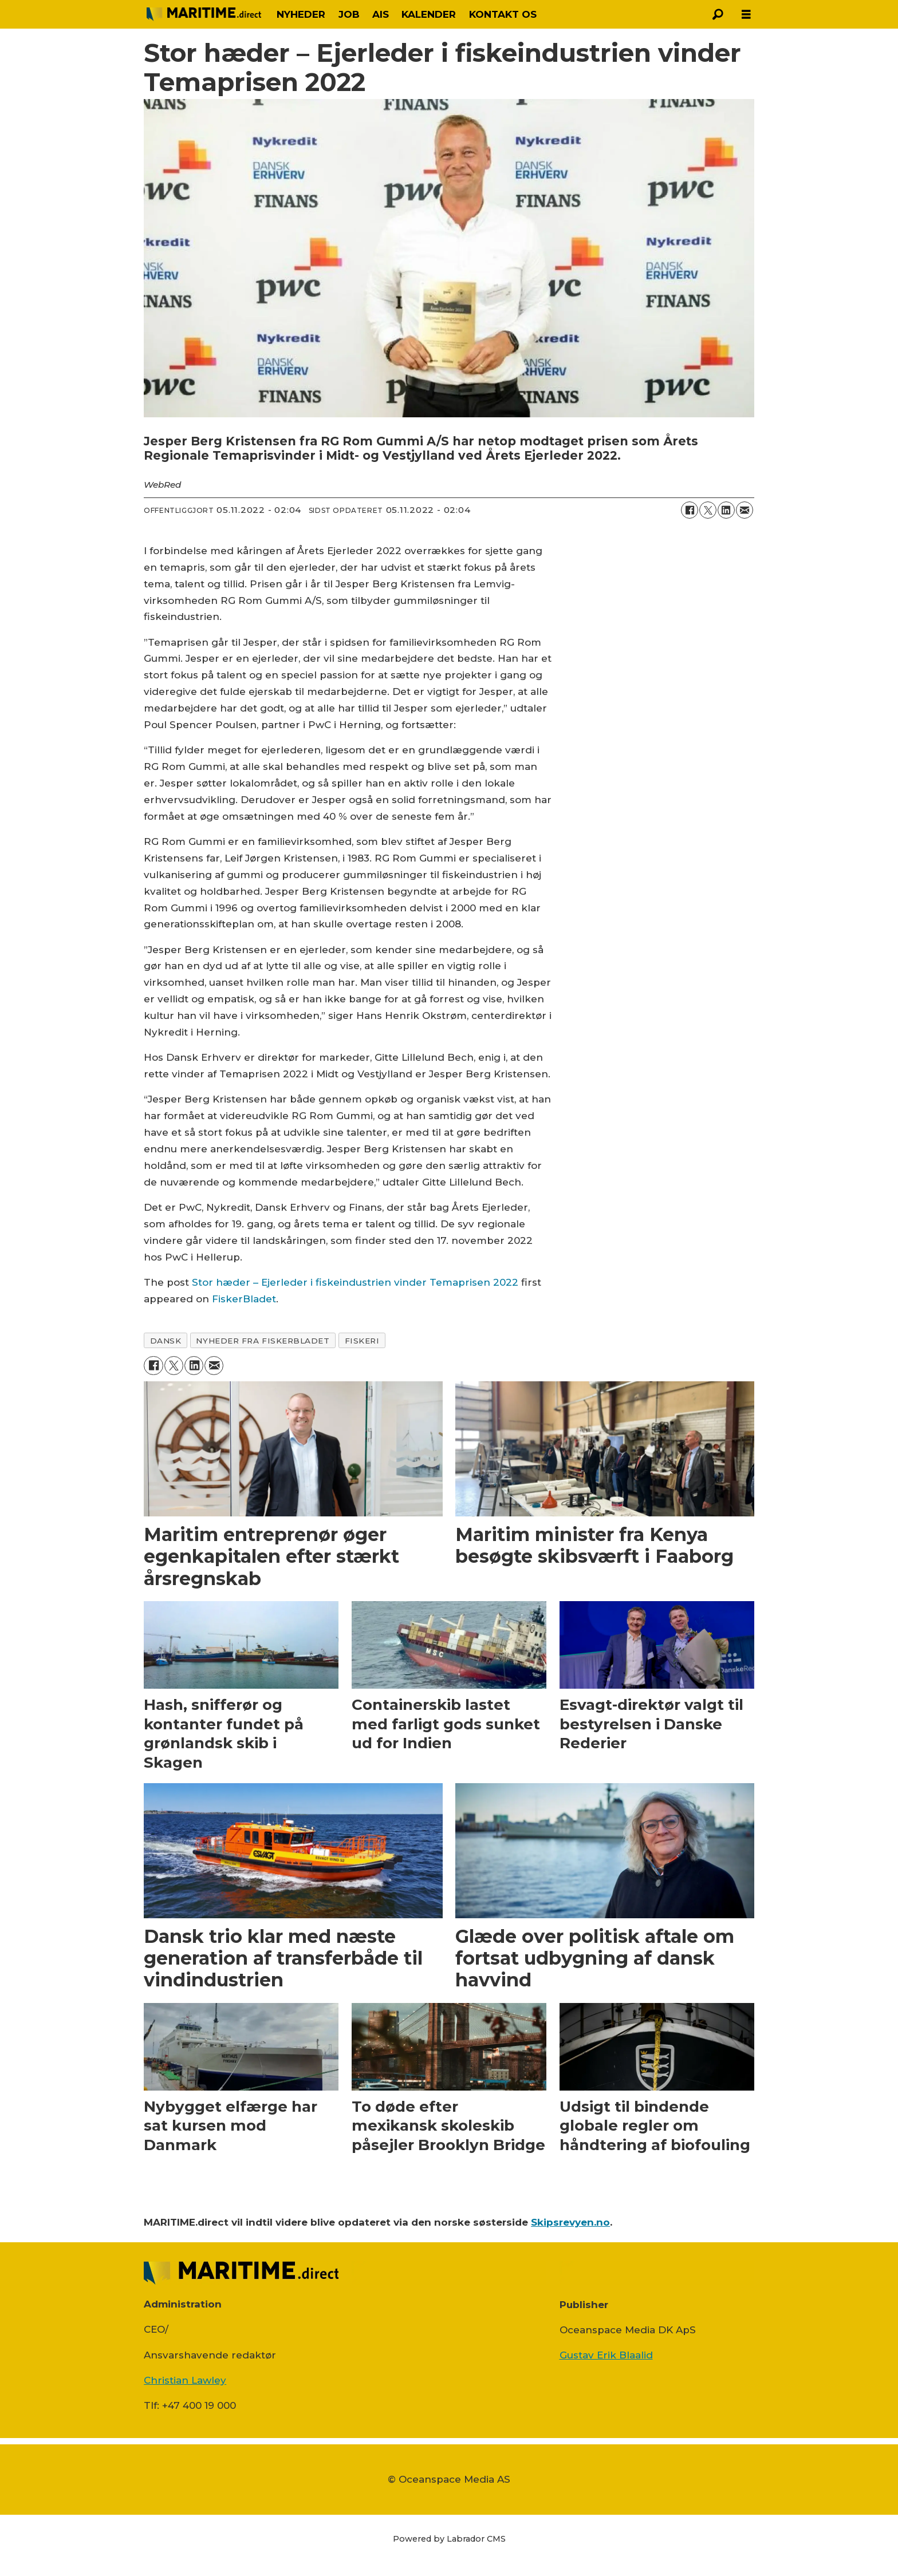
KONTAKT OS (503, 14)
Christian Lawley (185, 2380)
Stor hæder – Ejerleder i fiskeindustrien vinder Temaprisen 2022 (355, 1282)
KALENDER (428, 14)
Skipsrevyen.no (570, 2222)
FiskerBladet (244, 1299)
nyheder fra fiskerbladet (262, 1340)
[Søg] (717, 14)
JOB (349, 14)
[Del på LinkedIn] (726, 510)
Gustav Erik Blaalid (606, 2355)
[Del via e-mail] (744, 510)
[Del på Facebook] (689, 510)
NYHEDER (301, 14)
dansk (166, 1340)
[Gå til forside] (204, 14)
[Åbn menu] (746, 14)
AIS (380, 14)
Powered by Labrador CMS (449, 2539)
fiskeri (362, 1340)
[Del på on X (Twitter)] (707, 510)
